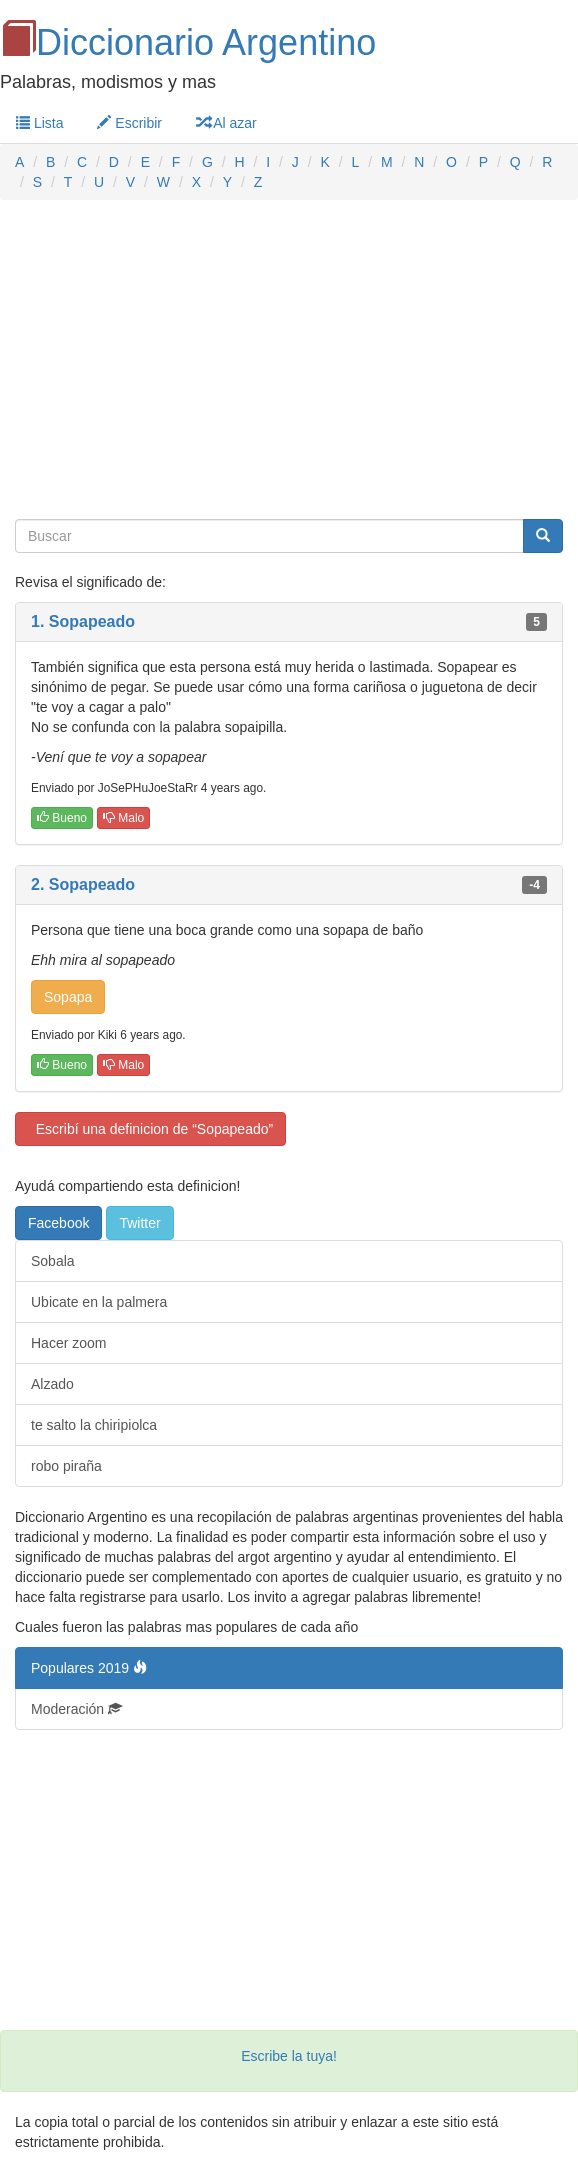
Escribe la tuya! (289, 2056)
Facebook (58, 1223)
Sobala (53, 1261)
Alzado (52, 1384)
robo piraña (66, 1466)
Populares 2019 (89, 1668)
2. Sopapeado (83, 884)
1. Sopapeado (83, 621)
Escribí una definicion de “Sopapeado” (150, 1129)
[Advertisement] (289, 360)
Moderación (76, 1709)
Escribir (129, 123)
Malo (123, 818)
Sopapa (68, 997)
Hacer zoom (68, 1343)
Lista (39, 123)
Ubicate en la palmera (99, 1302)
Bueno (62, 818)
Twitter (139, 1223)
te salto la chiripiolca (94, 1425)
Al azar (226, 123)
